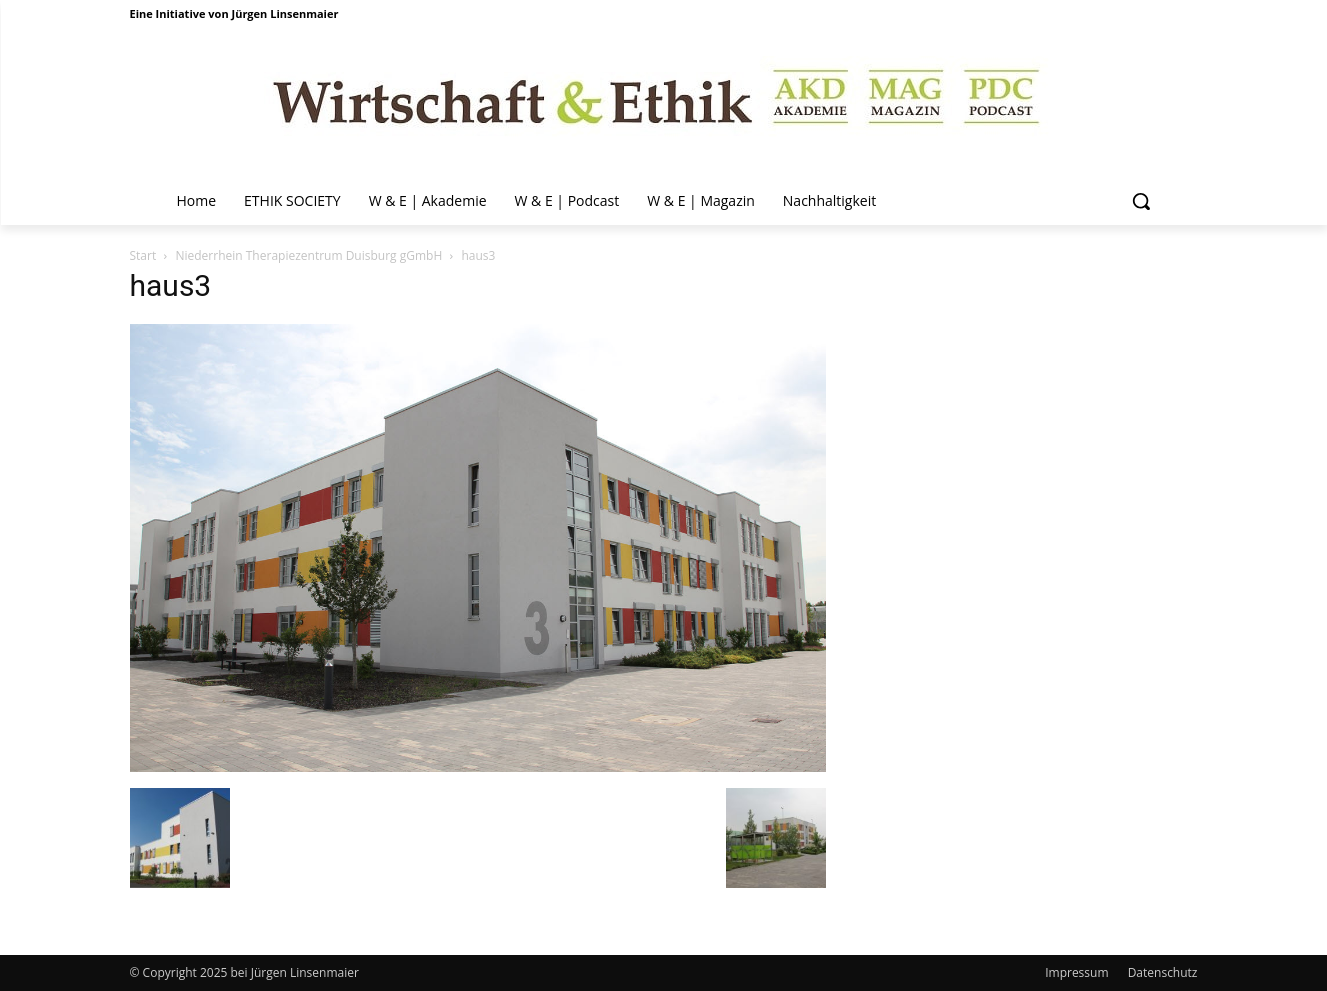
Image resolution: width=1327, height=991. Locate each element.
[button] (1141, 201)
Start (143, 255)
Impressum (1076, 972)
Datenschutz (1163, 972)
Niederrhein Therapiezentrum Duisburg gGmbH (308, 255)
